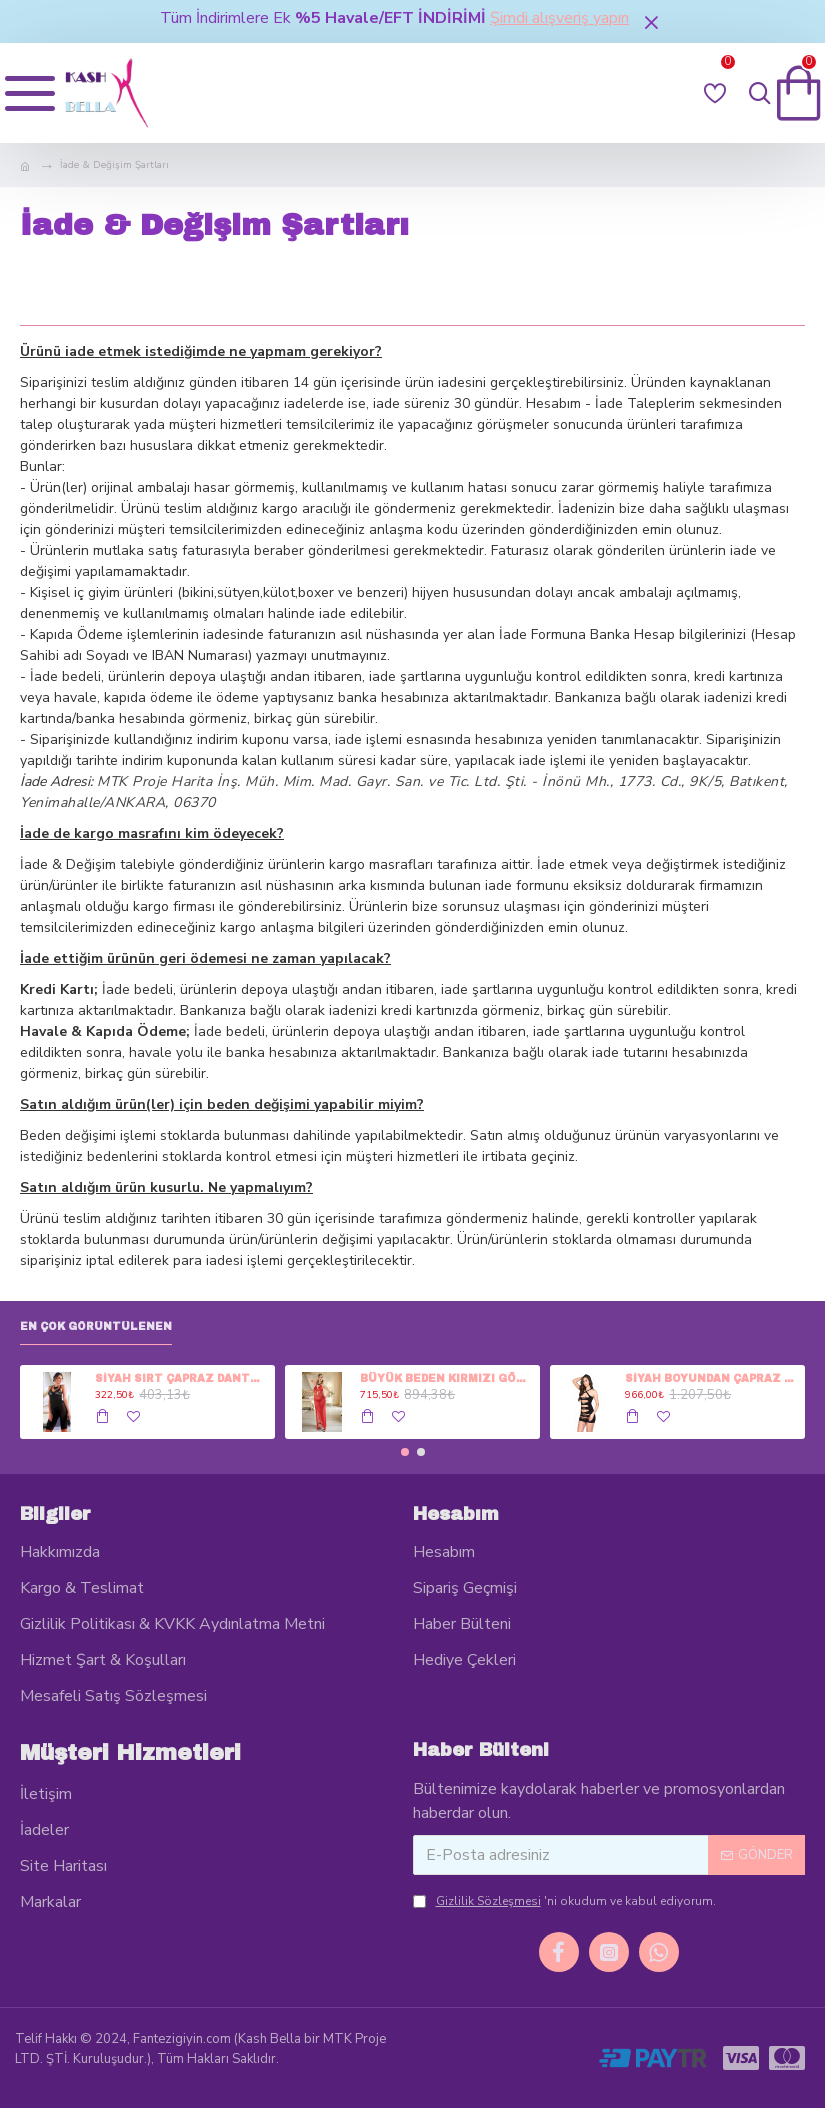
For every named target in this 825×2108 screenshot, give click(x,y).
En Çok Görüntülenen (96, 1326)
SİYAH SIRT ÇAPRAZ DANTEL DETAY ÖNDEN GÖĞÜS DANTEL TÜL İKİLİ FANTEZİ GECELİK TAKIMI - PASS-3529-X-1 (181, 1378)
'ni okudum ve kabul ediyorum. (564, 1901)
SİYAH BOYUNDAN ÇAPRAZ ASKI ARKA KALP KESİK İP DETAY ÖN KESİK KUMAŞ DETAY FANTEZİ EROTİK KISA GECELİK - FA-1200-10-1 (711, 1378)
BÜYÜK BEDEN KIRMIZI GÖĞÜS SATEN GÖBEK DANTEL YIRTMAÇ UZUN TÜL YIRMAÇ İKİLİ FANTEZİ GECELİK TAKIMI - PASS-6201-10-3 (446, 1378)
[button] (405, 1452)
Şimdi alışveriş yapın (559, 18)
